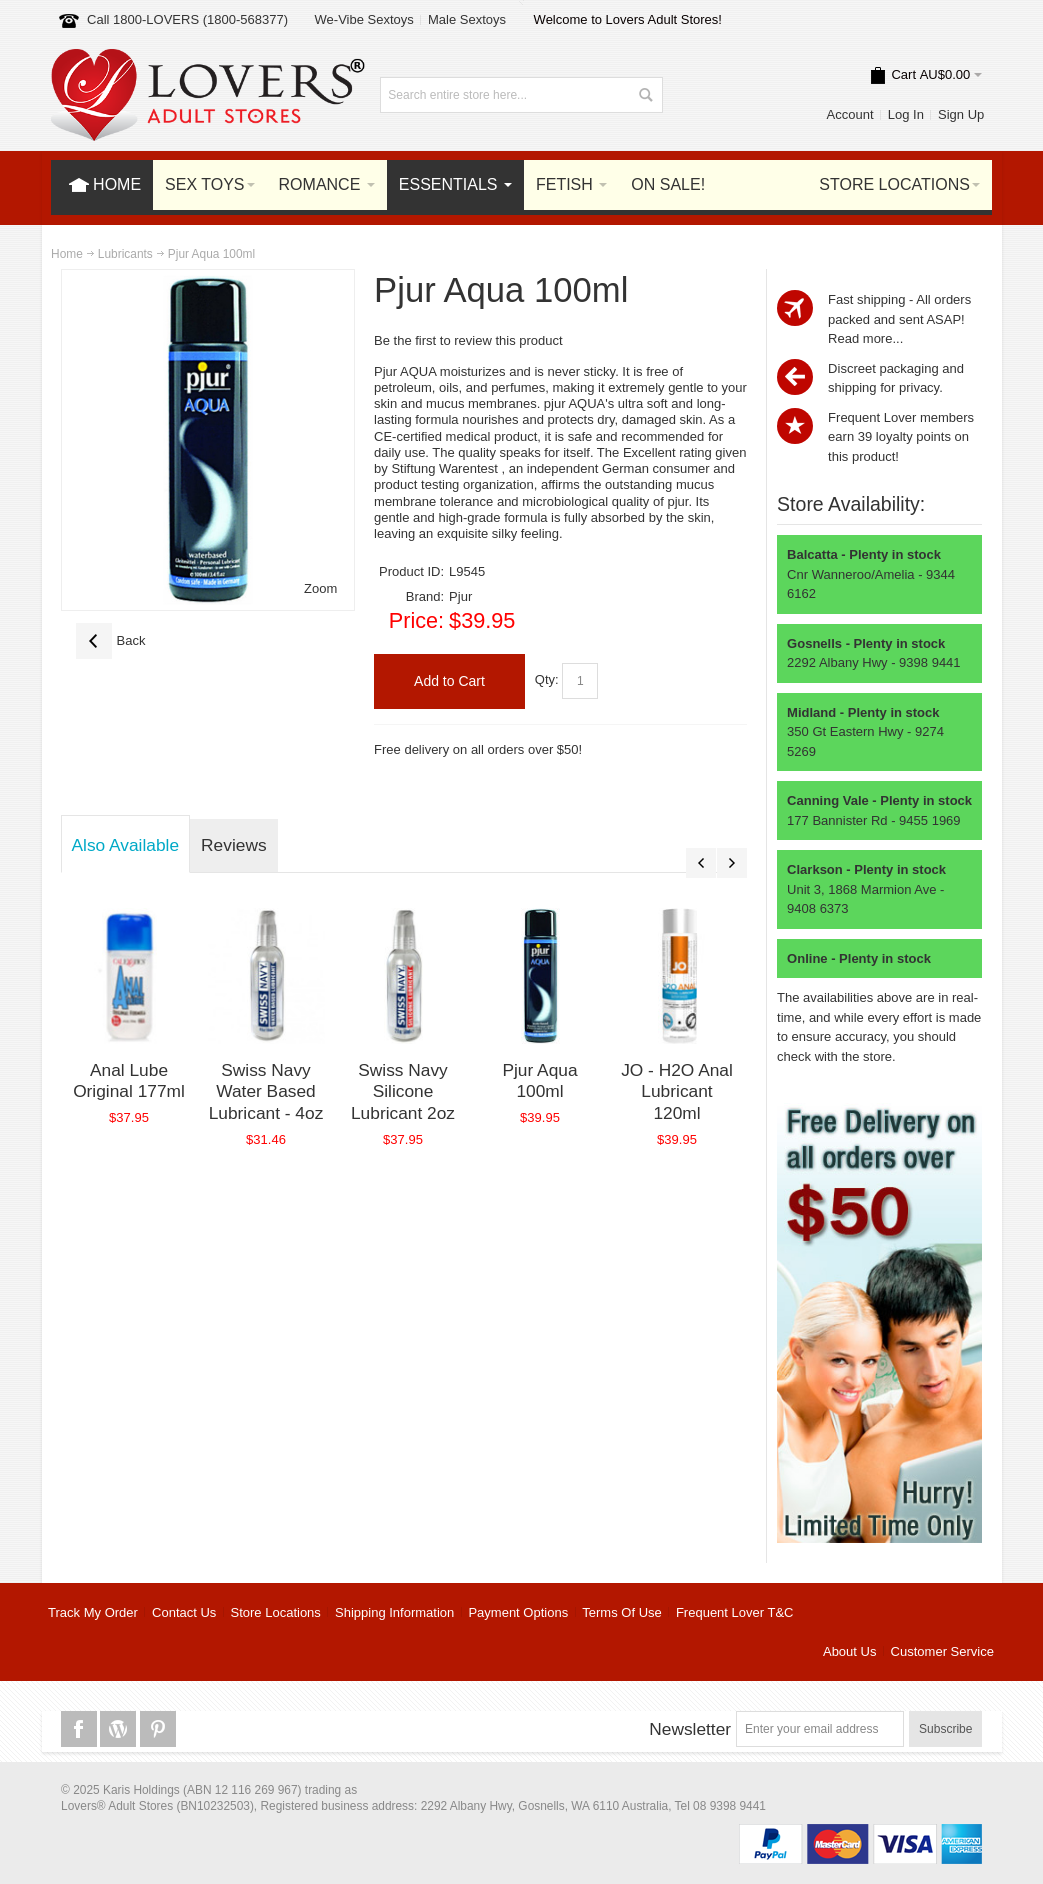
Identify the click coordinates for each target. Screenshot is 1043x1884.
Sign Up (961, 114)
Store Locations (276, 1612)
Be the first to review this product (468, 340)
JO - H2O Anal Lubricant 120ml (677, 1091)
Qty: (547, 680)
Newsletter (690, 1729)
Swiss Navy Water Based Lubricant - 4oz (266, 1091)
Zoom (320, 588)
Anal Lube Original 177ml (129, 1081)
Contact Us (184, 1612)
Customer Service (942, 1651)
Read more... (865, 338)
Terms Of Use (621, 1612)
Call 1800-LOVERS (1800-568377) (187, 19)
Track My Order (93, 1612)
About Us (849, 1651)
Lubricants (125, 254)
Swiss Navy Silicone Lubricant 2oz (403, 1091)
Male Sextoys (467, 19)
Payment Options (518, 1612)
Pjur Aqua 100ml (539, 1081)
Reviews (233, 845)
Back (111, 641)
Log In (906, 114)
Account (850, 114)
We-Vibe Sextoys (364, 19)
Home (67, 254)
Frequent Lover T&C (735, 1612)
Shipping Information (394, 1612)
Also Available (126, 845)
